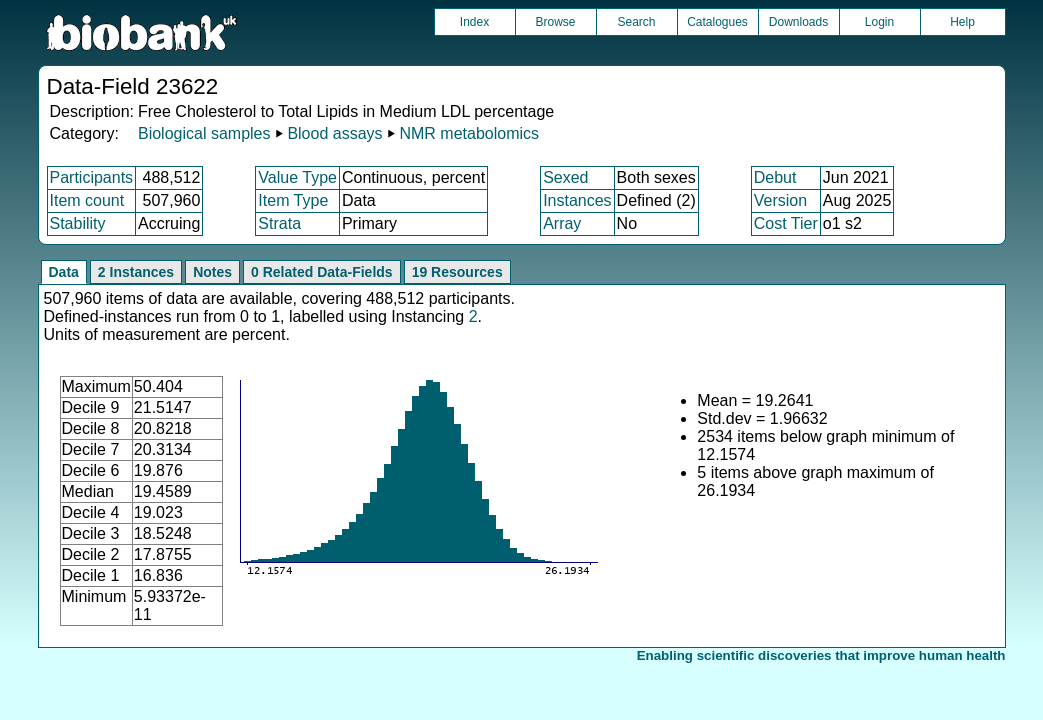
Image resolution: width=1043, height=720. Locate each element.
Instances (577, 200)
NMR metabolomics (469, 133)
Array (562, 223)
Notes (212, 272)
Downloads (798, 22)
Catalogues (717, 22)
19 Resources (457, 272)
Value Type (297, 177)
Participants (92, 177)
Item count (87, 200)
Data (64, 272)
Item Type (293, 200)
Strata (279, 223)
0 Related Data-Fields (322, 272)
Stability (78, 223)
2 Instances (136, 272)
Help (962, 22)
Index (474, 22)
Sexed (565, 177)
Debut (775, 177)
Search (636, 22)
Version (780, 200)
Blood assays (334, 133)
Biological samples (204, 133)
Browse (555, 22)
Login (879, 22)
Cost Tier (786, 223)
